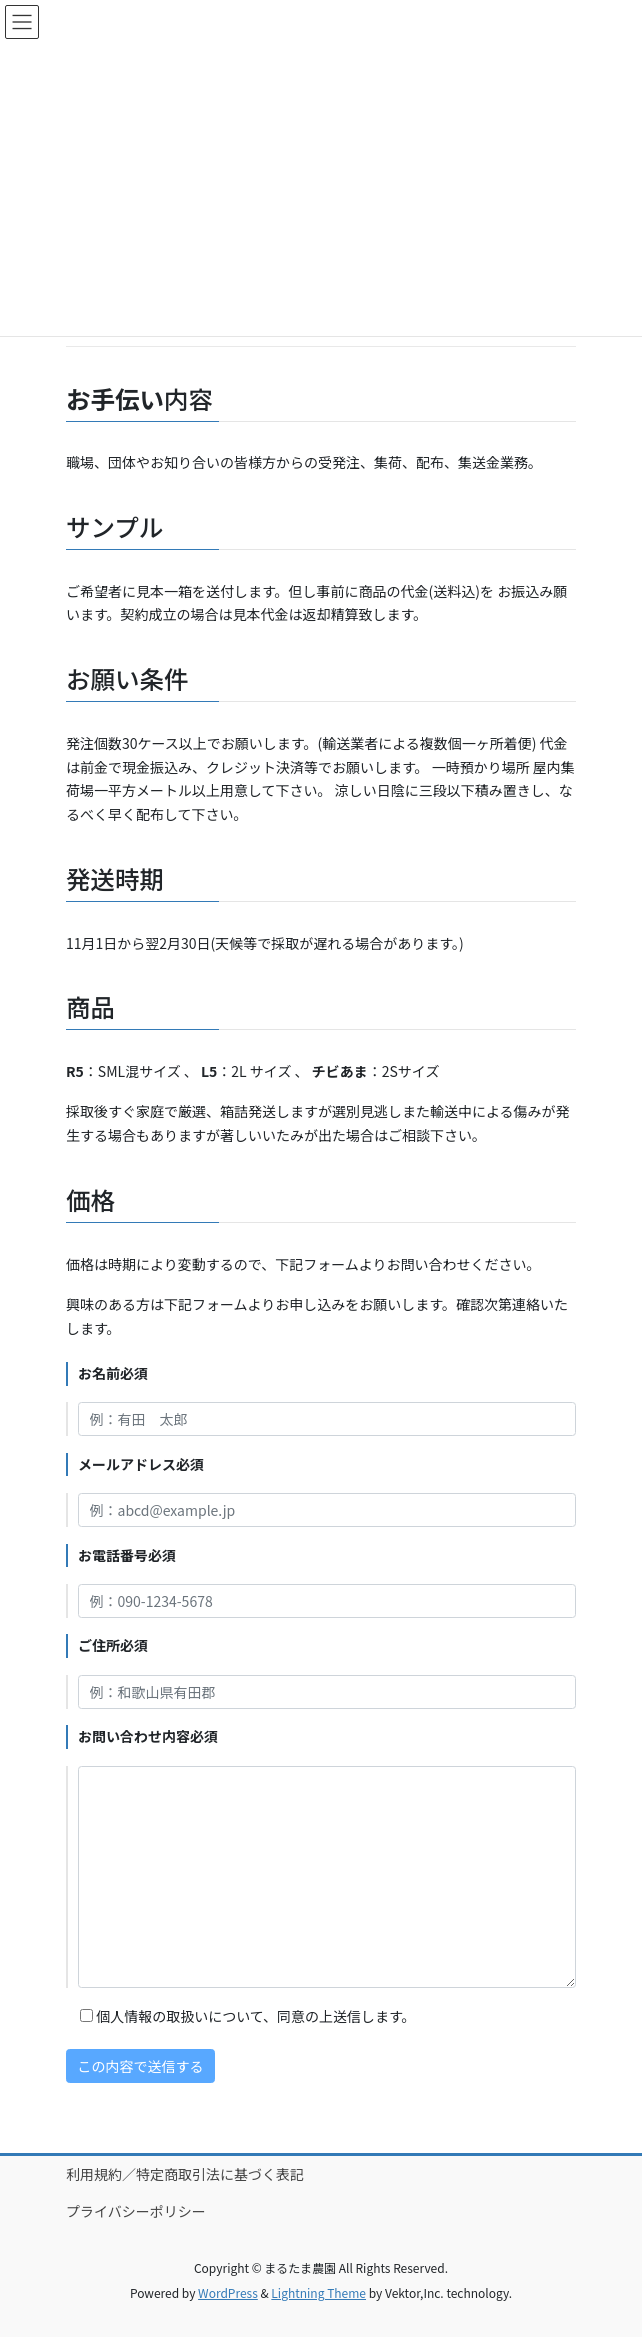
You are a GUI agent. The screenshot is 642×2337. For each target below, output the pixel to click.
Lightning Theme (318, 2292)
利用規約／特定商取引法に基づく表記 (185, 2174)
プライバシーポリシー (136, 2211)
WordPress (228, 2292)
